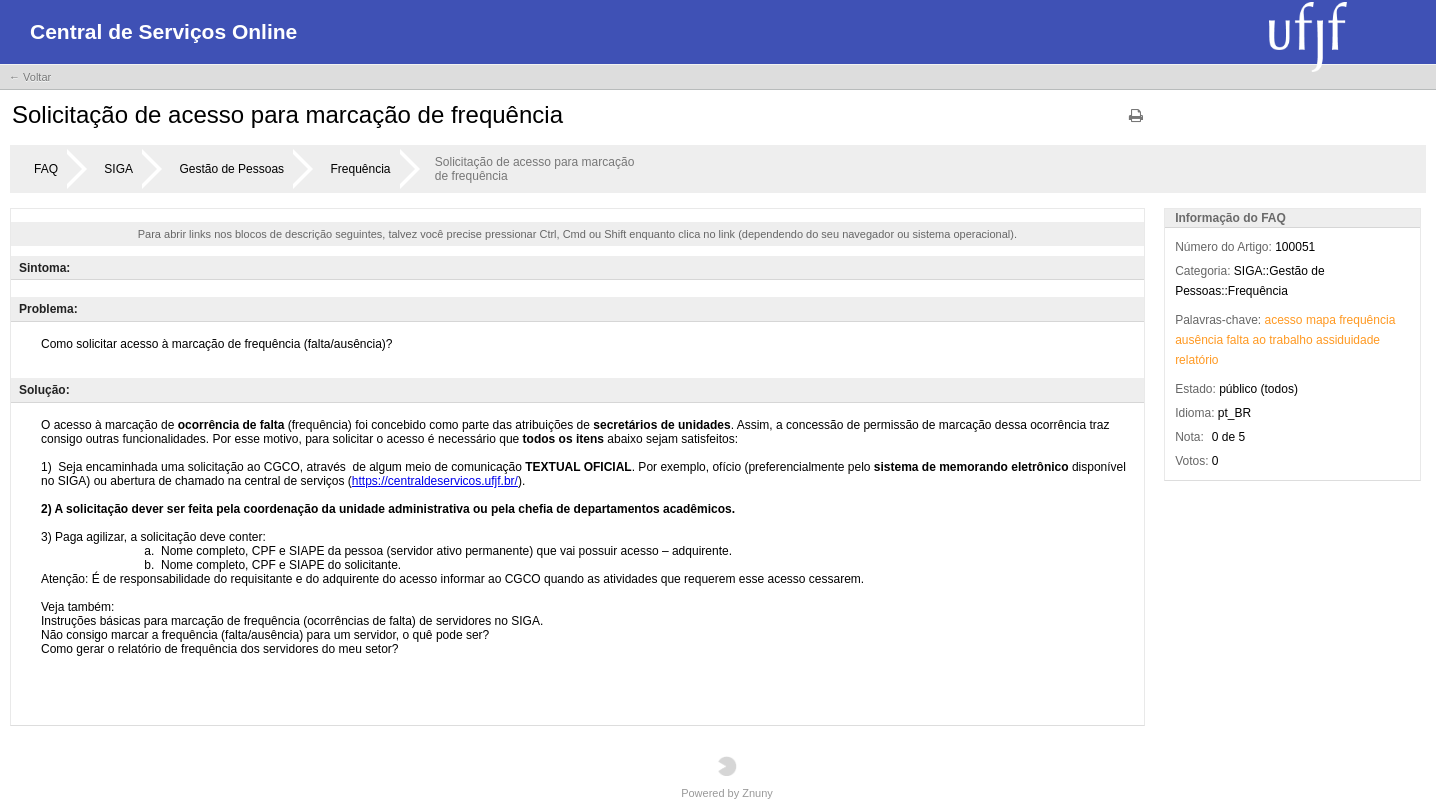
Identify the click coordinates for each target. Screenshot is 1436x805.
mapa (1321, 320)
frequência (1367, 320)
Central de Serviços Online (163, 31)
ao (1259, 340)
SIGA (118, 169)
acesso (1284, 320)
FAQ (46, 169)
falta (1238, 340)
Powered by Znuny (727, 777)
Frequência (360, 169)
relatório (1196, 360)
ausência (1199, 340)
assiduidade (1348, 340)
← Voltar (30, 77)
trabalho (1290, 340)
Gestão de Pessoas (231, 169)
